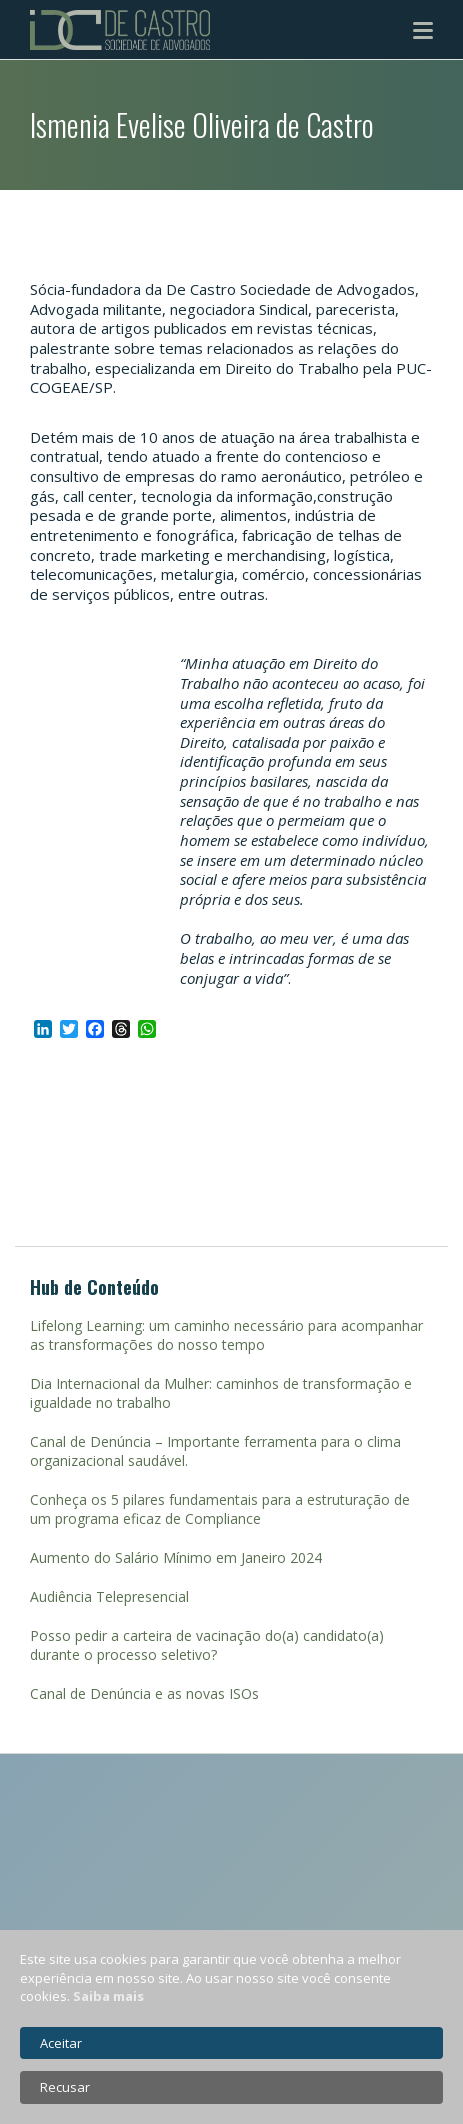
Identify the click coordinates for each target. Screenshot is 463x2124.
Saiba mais (108, 1996)
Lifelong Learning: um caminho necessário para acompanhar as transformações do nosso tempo (226, 1335)
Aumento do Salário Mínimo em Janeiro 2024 (176, 1557)
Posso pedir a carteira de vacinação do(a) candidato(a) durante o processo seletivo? (207, 1645)
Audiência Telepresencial (109, 1596)
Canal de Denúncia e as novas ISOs (144, 1693)
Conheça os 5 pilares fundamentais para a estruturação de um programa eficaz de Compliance (220, 1509)
